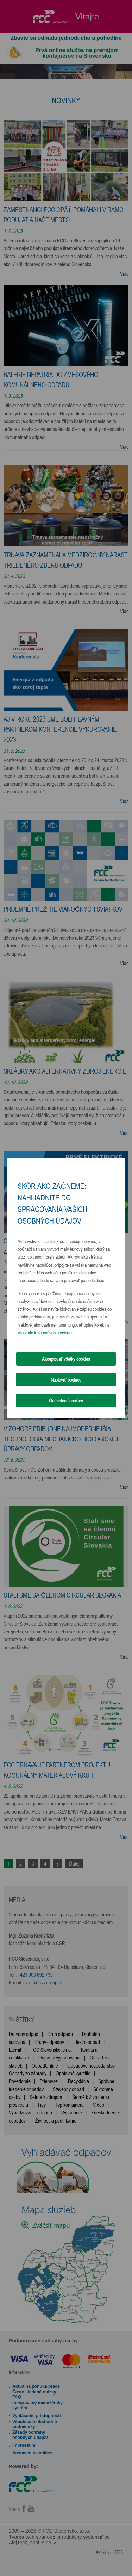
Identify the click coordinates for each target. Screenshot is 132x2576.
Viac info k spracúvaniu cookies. (46, 1332)
